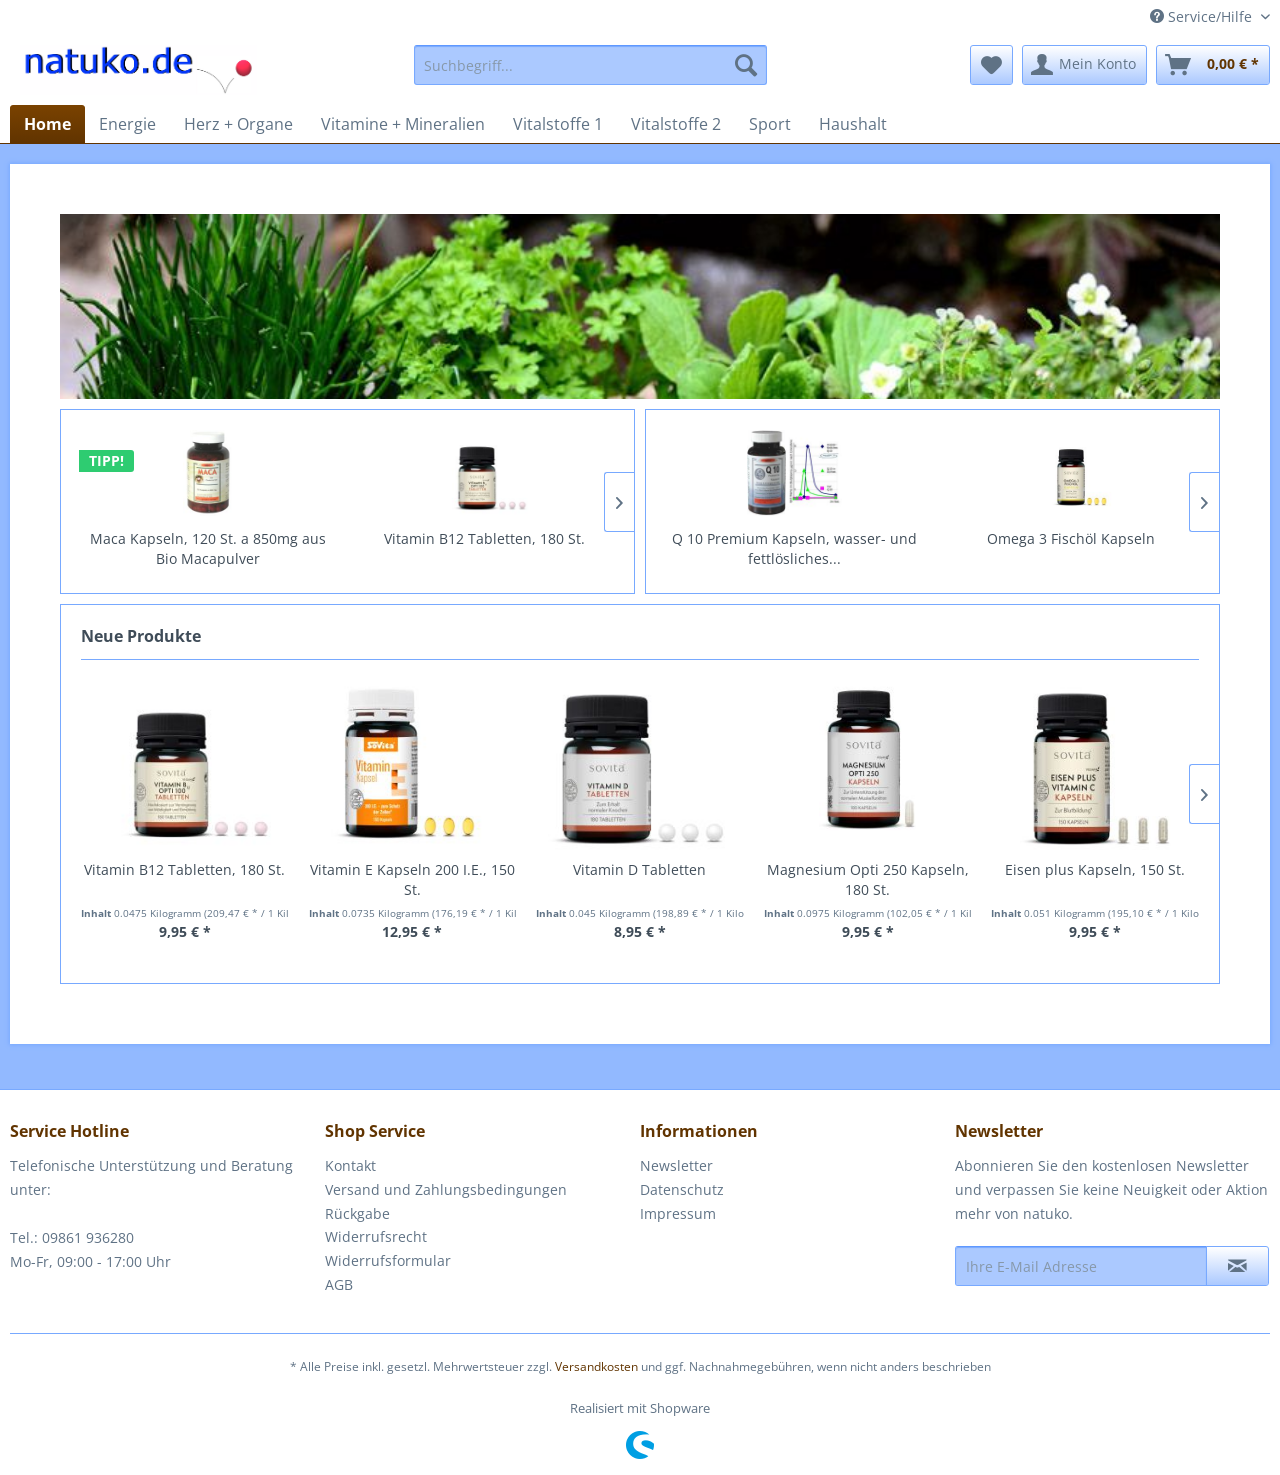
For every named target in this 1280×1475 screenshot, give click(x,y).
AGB (339, 1284)
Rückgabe (357, 1213)
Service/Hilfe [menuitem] (1203, 16)
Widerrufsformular (388, 1260)
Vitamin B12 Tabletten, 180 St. (184, 869)
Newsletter (676, 1165)
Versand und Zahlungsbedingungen (446, 1189)
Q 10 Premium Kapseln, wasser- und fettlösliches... (1003, 548)
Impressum (678, 1213)
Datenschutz (682, 1189)
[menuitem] (590, 65)
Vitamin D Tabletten (639, 869)
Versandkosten (596, 1366)
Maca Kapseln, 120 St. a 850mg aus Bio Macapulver (390, 548)
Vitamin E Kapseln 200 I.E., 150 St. (412, 879)
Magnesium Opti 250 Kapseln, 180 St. (868, 879)
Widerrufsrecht (376, 1236)
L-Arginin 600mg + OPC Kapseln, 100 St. (727, 548)
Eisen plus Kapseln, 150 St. (1095, 869)
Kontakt (350, 1165)
